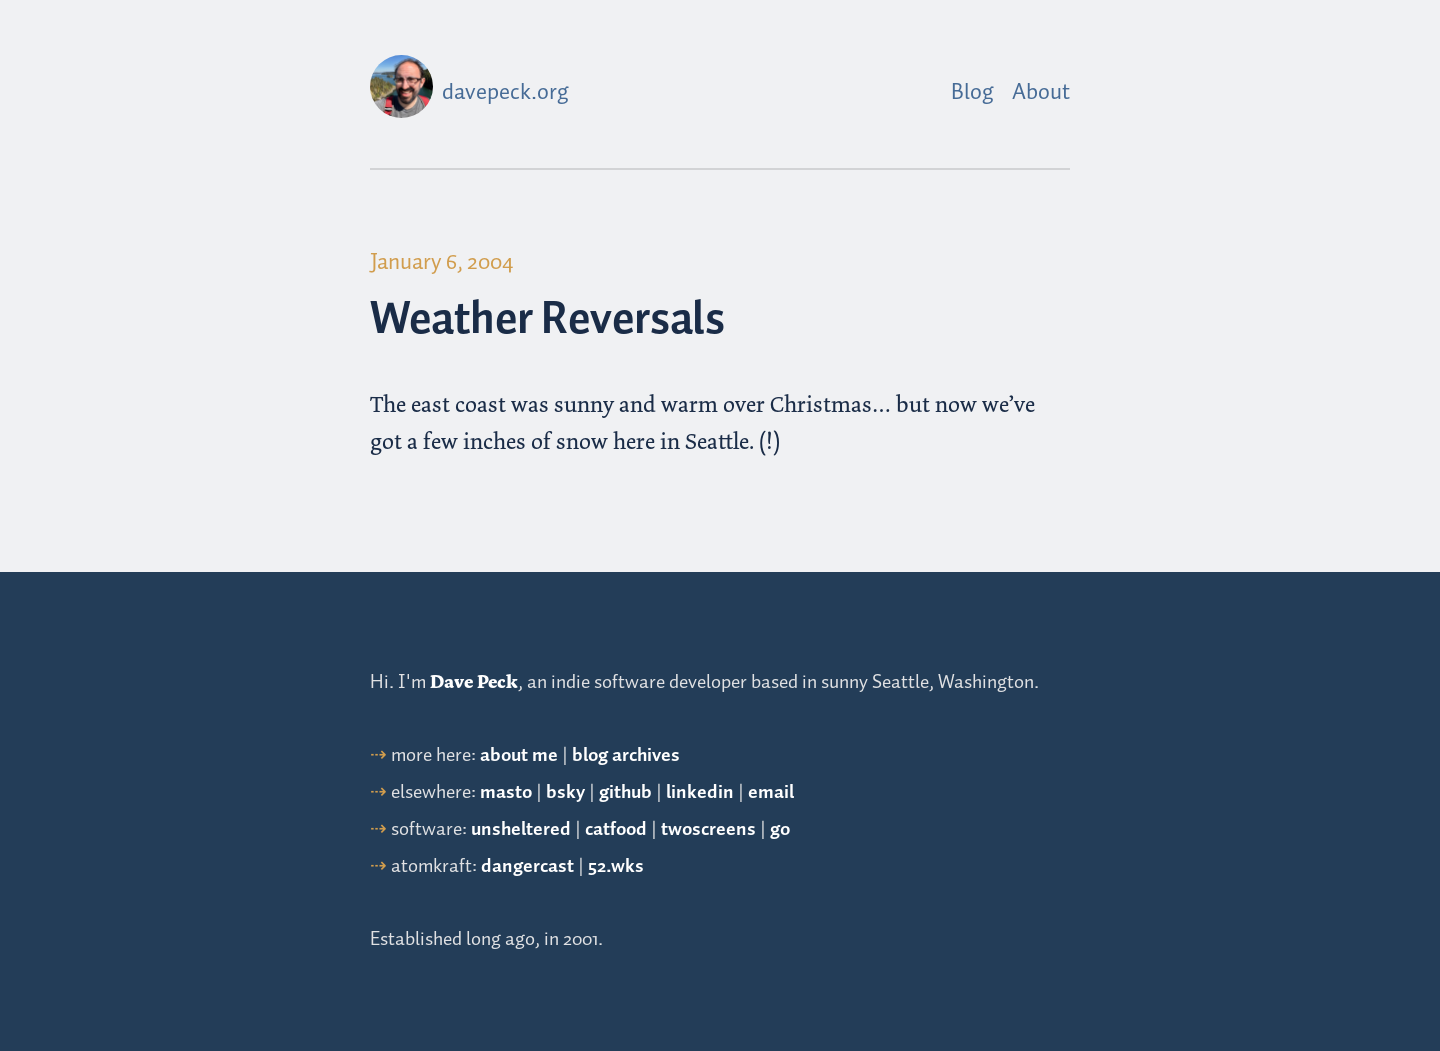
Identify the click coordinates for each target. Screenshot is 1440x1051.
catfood (616, 829)
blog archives (626, 755)
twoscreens (708, 829)
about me (519, 755)
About (1041, 93)
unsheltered (521, 829)
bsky (565, 792)
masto (506, 792)
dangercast (527, 866)
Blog (972, 93)
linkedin (700, 792)
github (625, 792)
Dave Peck (474, 682)
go (780, 829)
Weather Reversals (547, 320)
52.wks (616, 866)
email (771, 792)
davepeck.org (505, 93)
